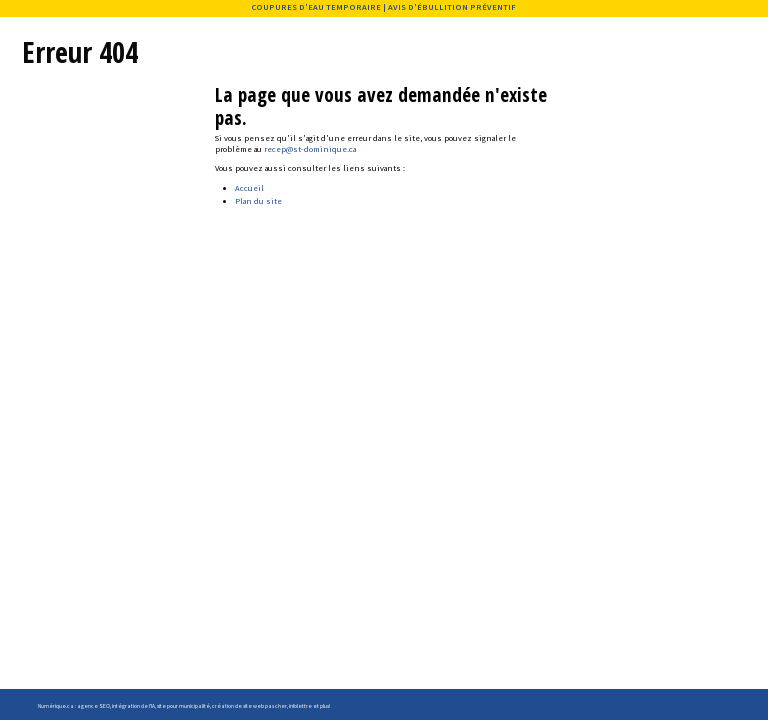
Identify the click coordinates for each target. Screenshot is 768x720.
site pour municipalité (183, 706)
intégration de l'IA (133, 706)
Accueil (249, 188)
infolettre (300, 706)
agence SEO (93, 706)
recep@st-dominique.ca (310, 149)
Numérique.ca (56, 706)
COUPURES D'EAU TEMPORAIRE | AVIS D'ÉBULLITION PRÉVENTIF (384, 7)
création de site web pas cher (249, 706)
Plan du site (258, 201)
